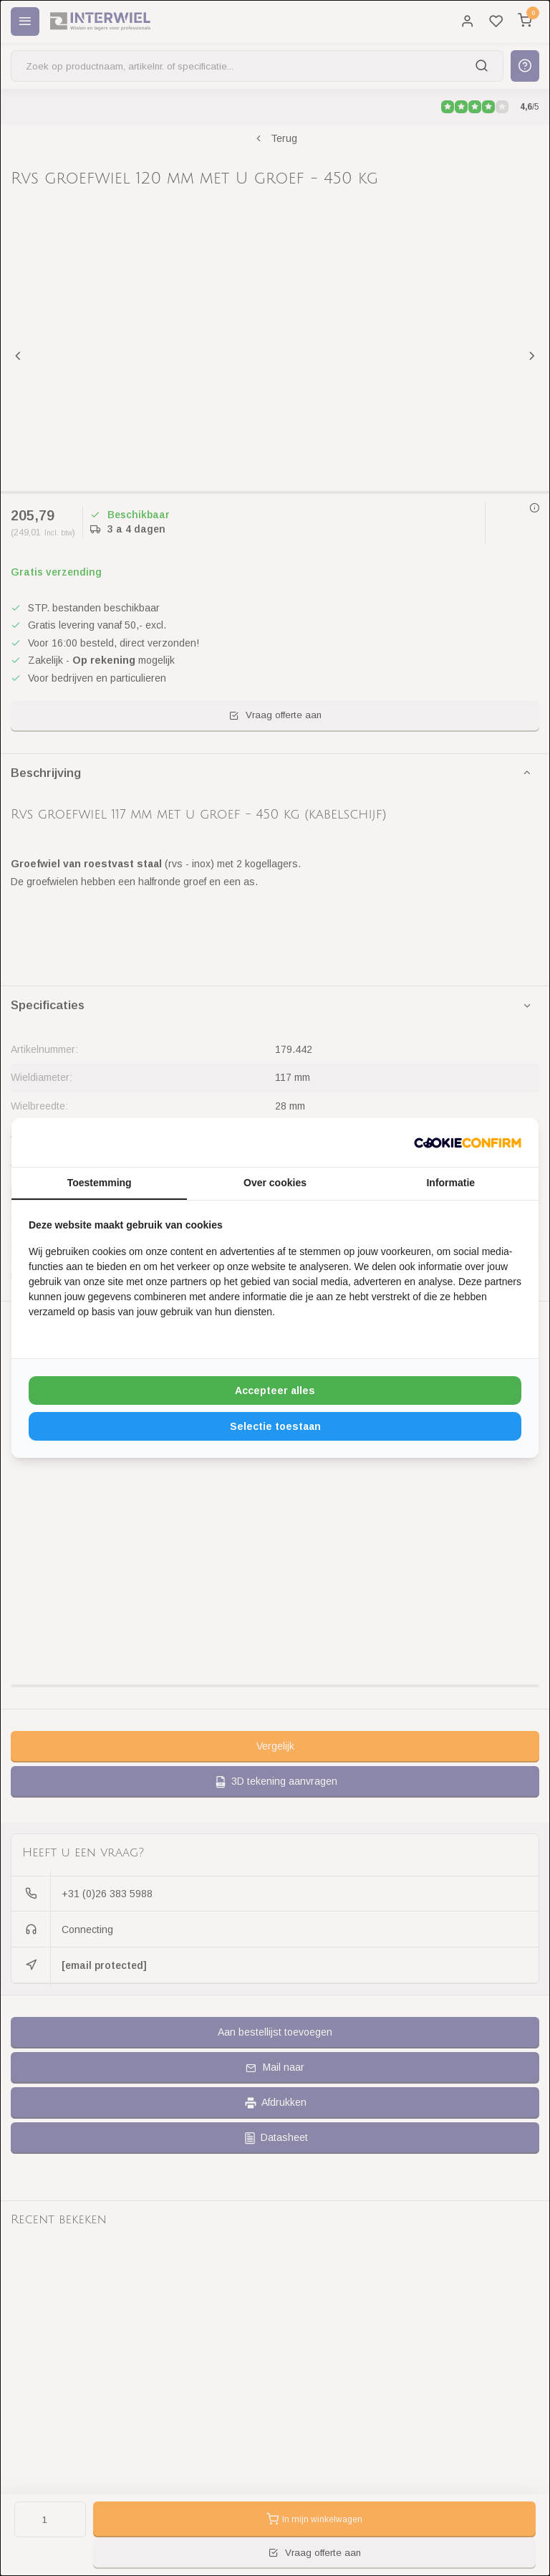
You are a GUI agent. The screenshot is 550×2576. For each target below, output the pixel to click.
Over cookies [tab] (275, 1182)
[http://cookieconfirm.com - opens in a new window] (467, 1142)
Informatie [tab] (450, 1182)
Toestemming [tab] (99, 1182)
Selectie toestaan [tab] (275, 1426)
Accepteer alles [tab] (275, 1390)
